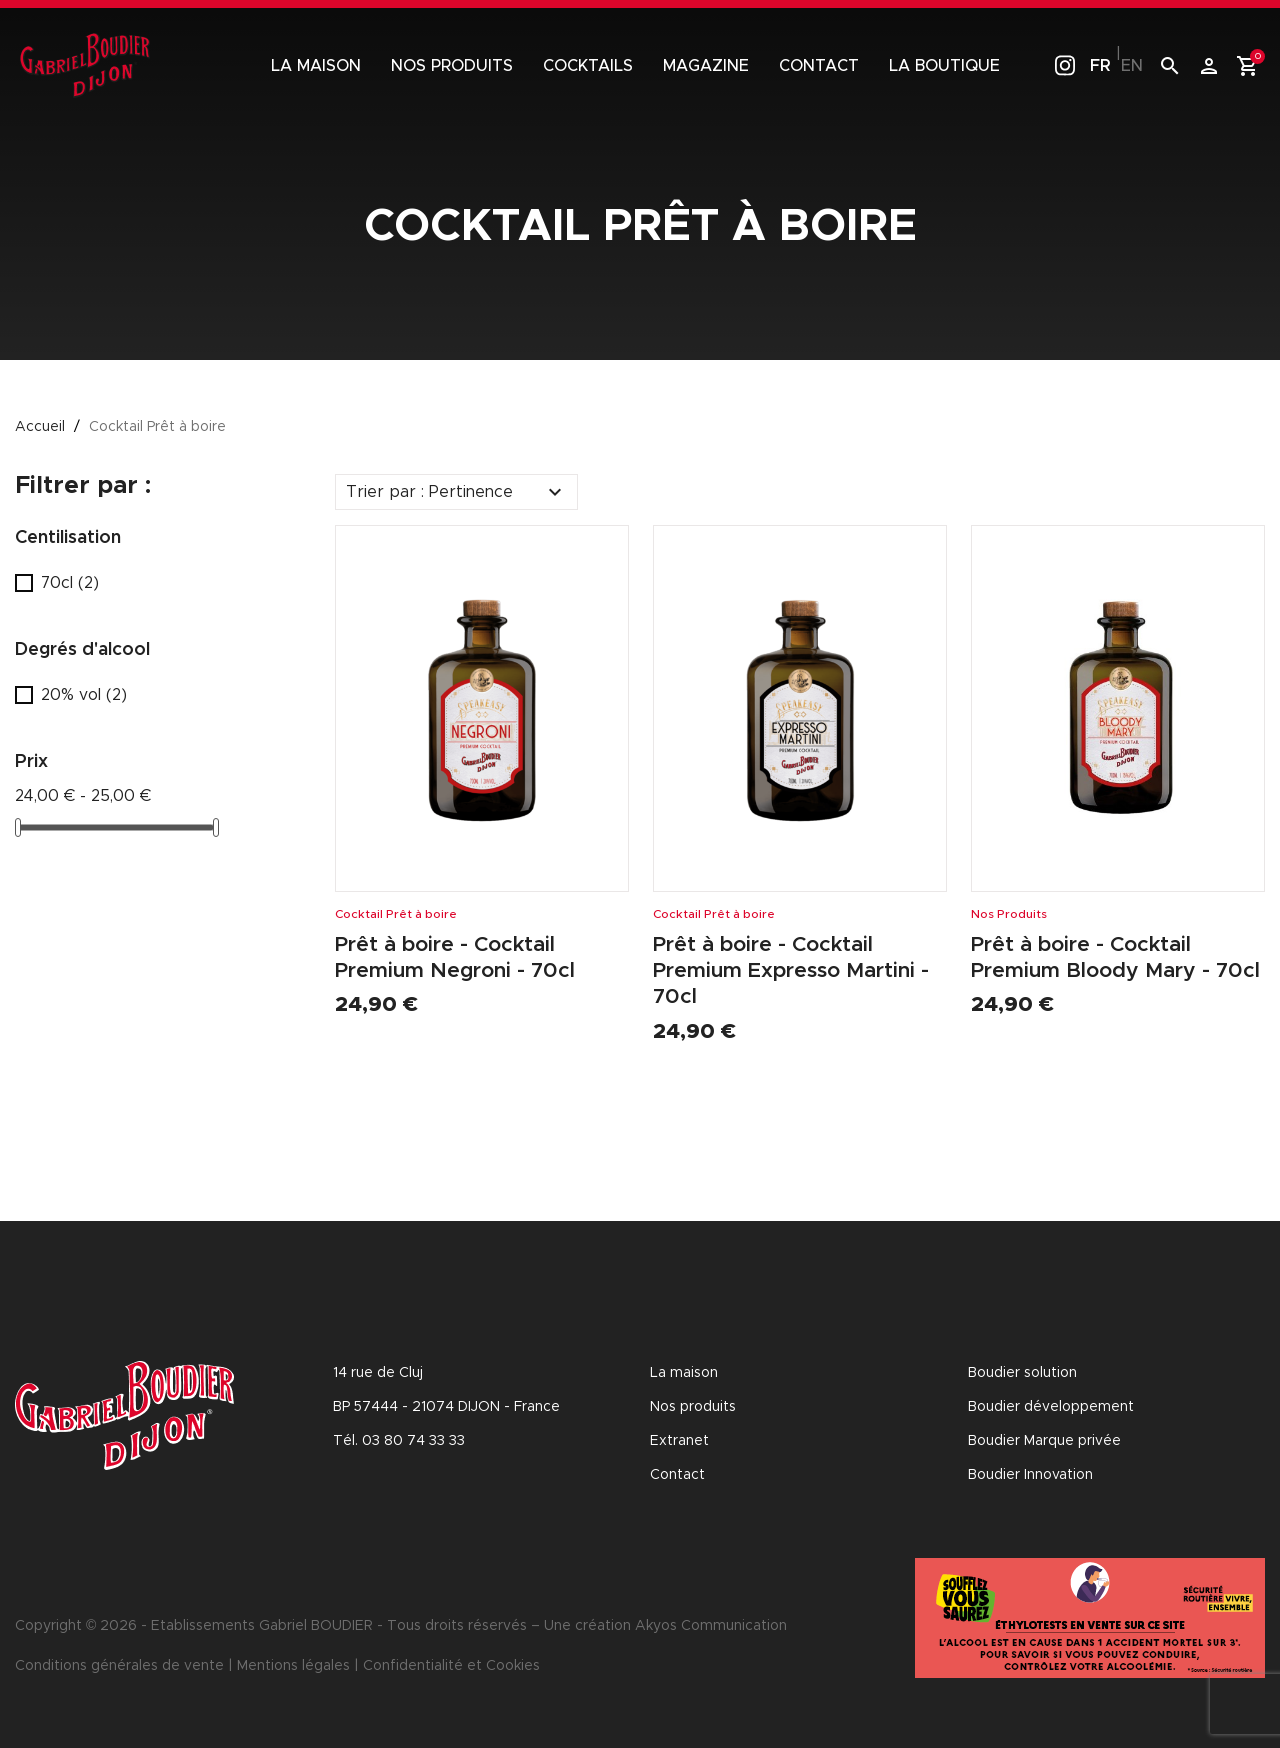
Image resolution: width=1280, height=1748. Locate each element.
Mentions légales (293, 1666)
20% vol (84, 695)
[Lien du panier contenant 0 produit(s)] (1248, 66)
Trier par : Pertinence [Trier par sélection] (456, 492)
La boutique (944, 66)
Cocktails (588, 66)
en (1132, 66)
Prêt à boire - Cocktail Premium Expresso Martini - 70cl (794, 971)
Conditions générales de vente (119, 1666)
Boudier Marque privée (1044, 1441)
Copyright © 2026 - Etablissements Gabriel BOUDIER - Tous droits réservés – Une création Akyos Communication (401, 1626)
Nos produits (452, 66)
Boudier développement (1051, 1407)
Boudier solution (1022, 1373)
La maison (316, 66)
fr (1100, 66)
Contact (819, 66)
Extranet (679, 1441)
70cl (70, 583)
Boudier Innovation (1030, 1475)
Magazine (706, 66)
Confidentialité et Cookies (451, 1666)
